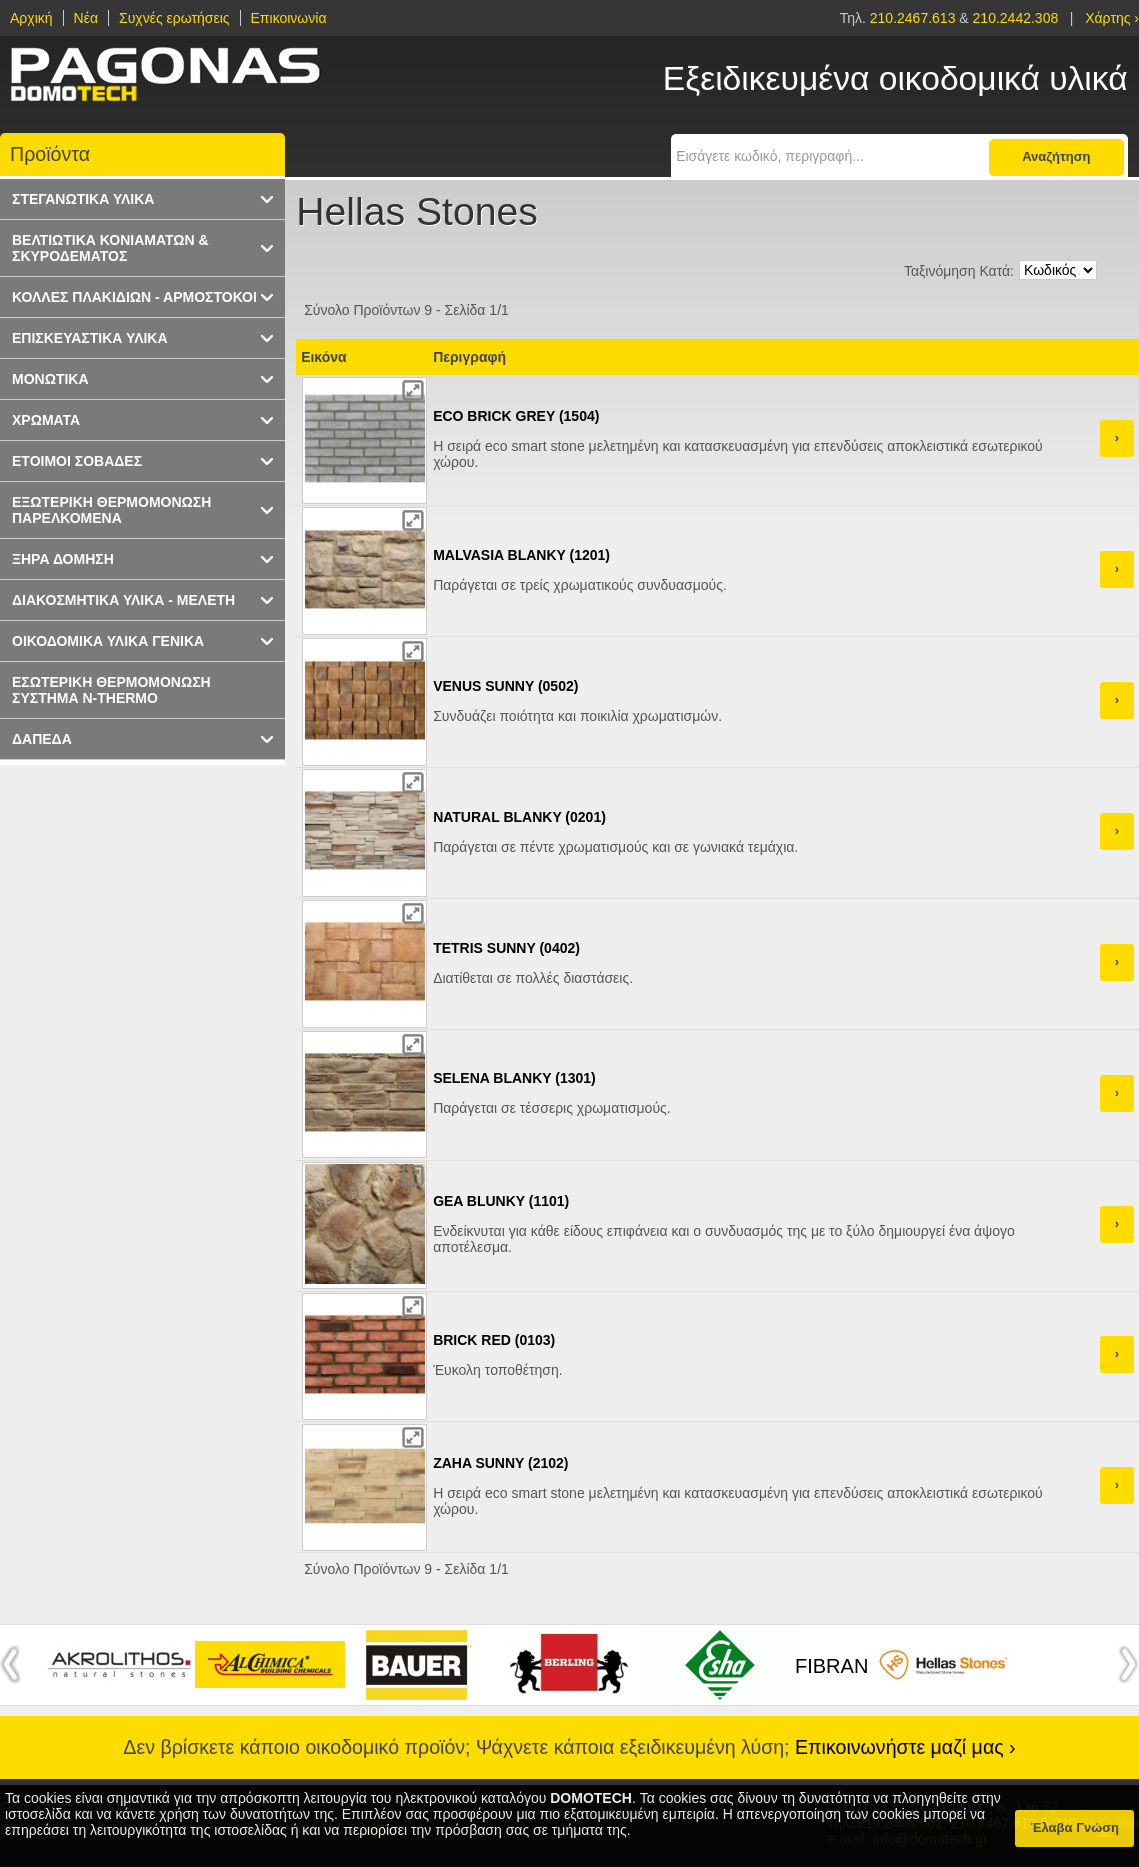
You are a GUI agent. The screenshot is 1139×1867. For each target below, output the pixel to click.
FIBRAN (831, 1666)
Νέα (86, 18)
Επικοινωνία (289, 18)
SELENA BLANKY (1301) (514, 1078)
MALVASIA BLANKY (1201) (521, 555)
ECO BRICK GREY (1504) (516, 416)
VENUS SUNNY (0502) (505, 686)
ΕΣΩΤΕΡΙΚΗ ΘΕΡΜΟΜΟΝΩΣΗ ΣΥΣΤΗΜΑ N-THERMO (111, 690)
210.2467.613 (915, 18)
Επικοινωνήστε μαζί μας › (905, 1747)
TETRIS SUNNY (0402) (506, 948)
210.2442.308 (1016, 18)
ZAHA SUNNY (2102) (500, 1463)
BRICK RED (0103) (494, 1340)
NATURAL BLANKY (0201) (519, 817)
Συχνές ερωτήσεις (174, 18)
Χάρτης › (1112, 18)
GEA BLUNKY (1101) (501, 1201)
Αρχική (31, 18)
